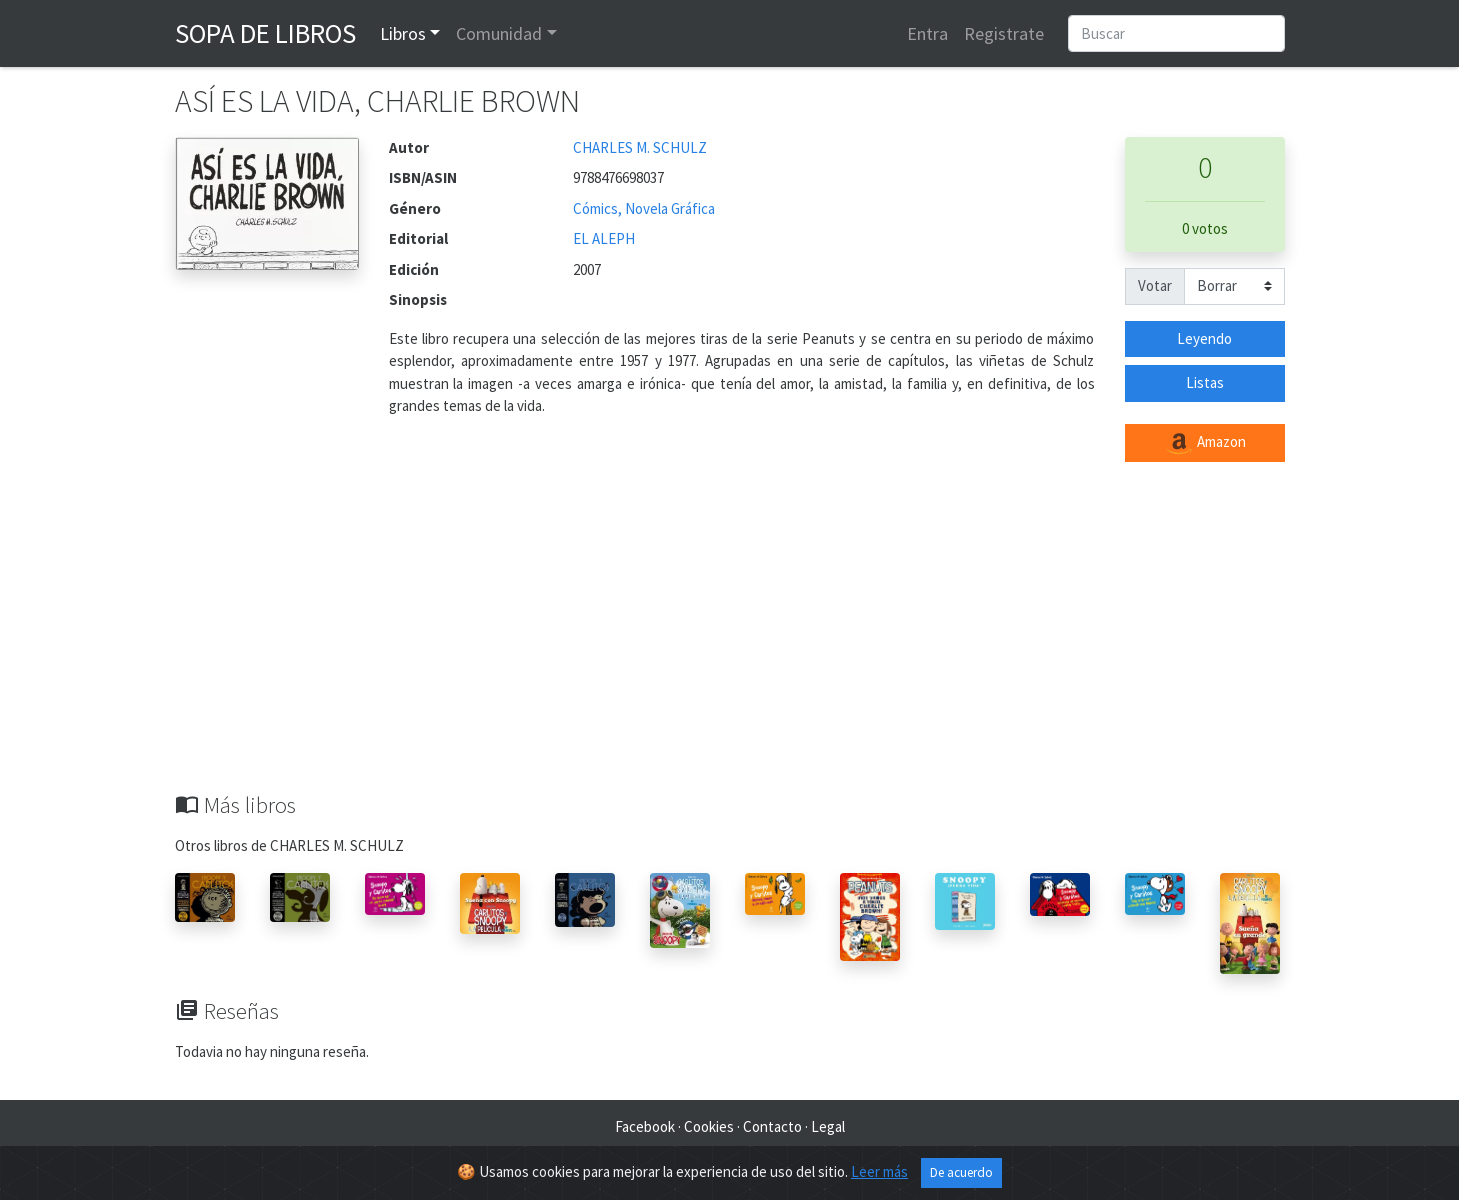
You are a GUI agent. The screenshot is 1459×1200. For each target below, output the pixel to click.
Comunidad (499, 33)
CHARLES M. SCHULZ (640, 147)
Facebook (645, 1126)
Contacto (772, 1126)
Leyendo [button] (1204, 338)
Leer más (879, 1174)
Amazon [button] (1205, 443)
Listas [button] (1205, 382)
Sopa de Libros (265, 33)
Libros (403, 33)
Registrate (1004, 33)
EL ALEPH (604, 238)
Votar (1155, 285)
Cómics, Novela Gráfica (644, 208)
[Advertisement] (730, 642)
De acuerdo (961, 1175)
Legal (828, 1126)
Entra (927, 33)
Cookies (709, 1126)
